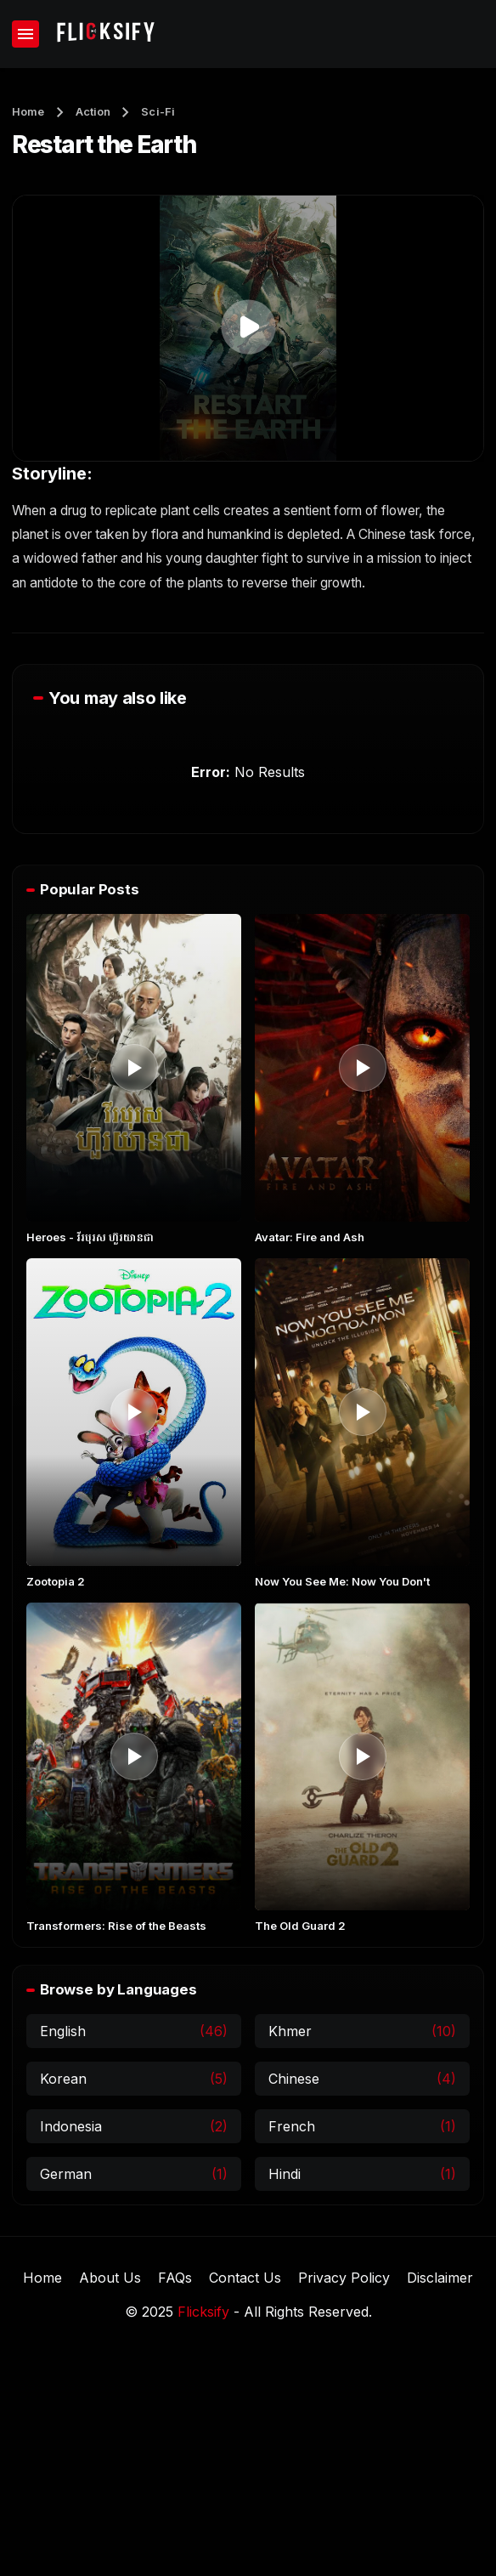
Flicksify (203, 2311)
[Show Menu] (25, 34)
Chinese (293, 2078)
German (66, 2173)
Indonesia (71, 2126)
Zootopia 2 (55, 1581)
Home (28, 111)
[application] (248, 328)
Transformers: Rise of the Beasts (116, 1925)
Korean (63, 2078)
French (291, 2126)
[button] (248, 327)
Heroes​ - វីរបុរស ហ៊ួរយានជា (90, 1237)
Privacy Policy (344, 2277)
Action (93, 111)
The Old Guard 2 (300, 1925)
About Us (110, 2277)
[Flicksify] (104, 34)
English (63, 2031)
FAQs (175, 2277)
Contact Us (245, 2277)
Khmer (290, 2031)
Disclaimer (440, 2277)
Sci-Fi (158, 111)
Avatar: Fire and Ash (309, 1237)
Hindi (284, 2173)
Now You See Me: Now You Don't (342, 1581)
